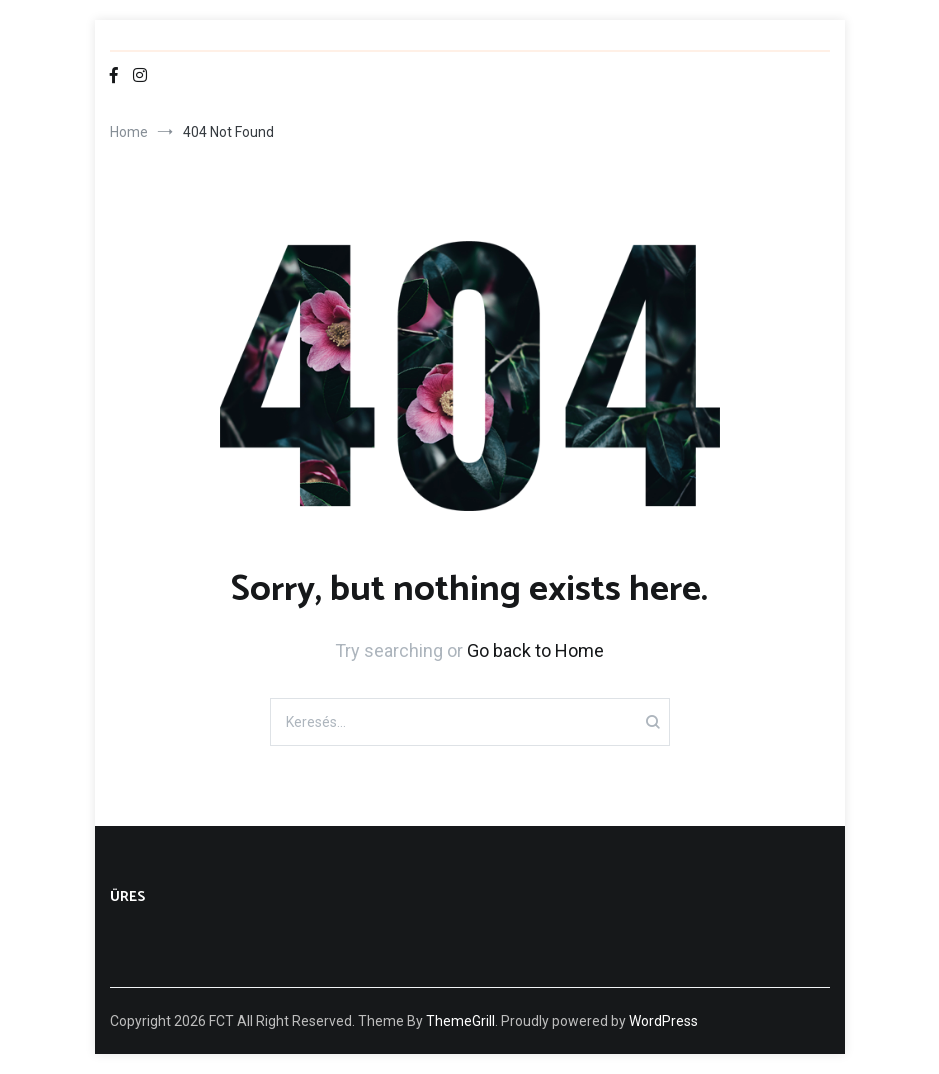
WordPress (663, 1021)
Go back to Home (535, 650)
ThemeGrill (460, 1021)
